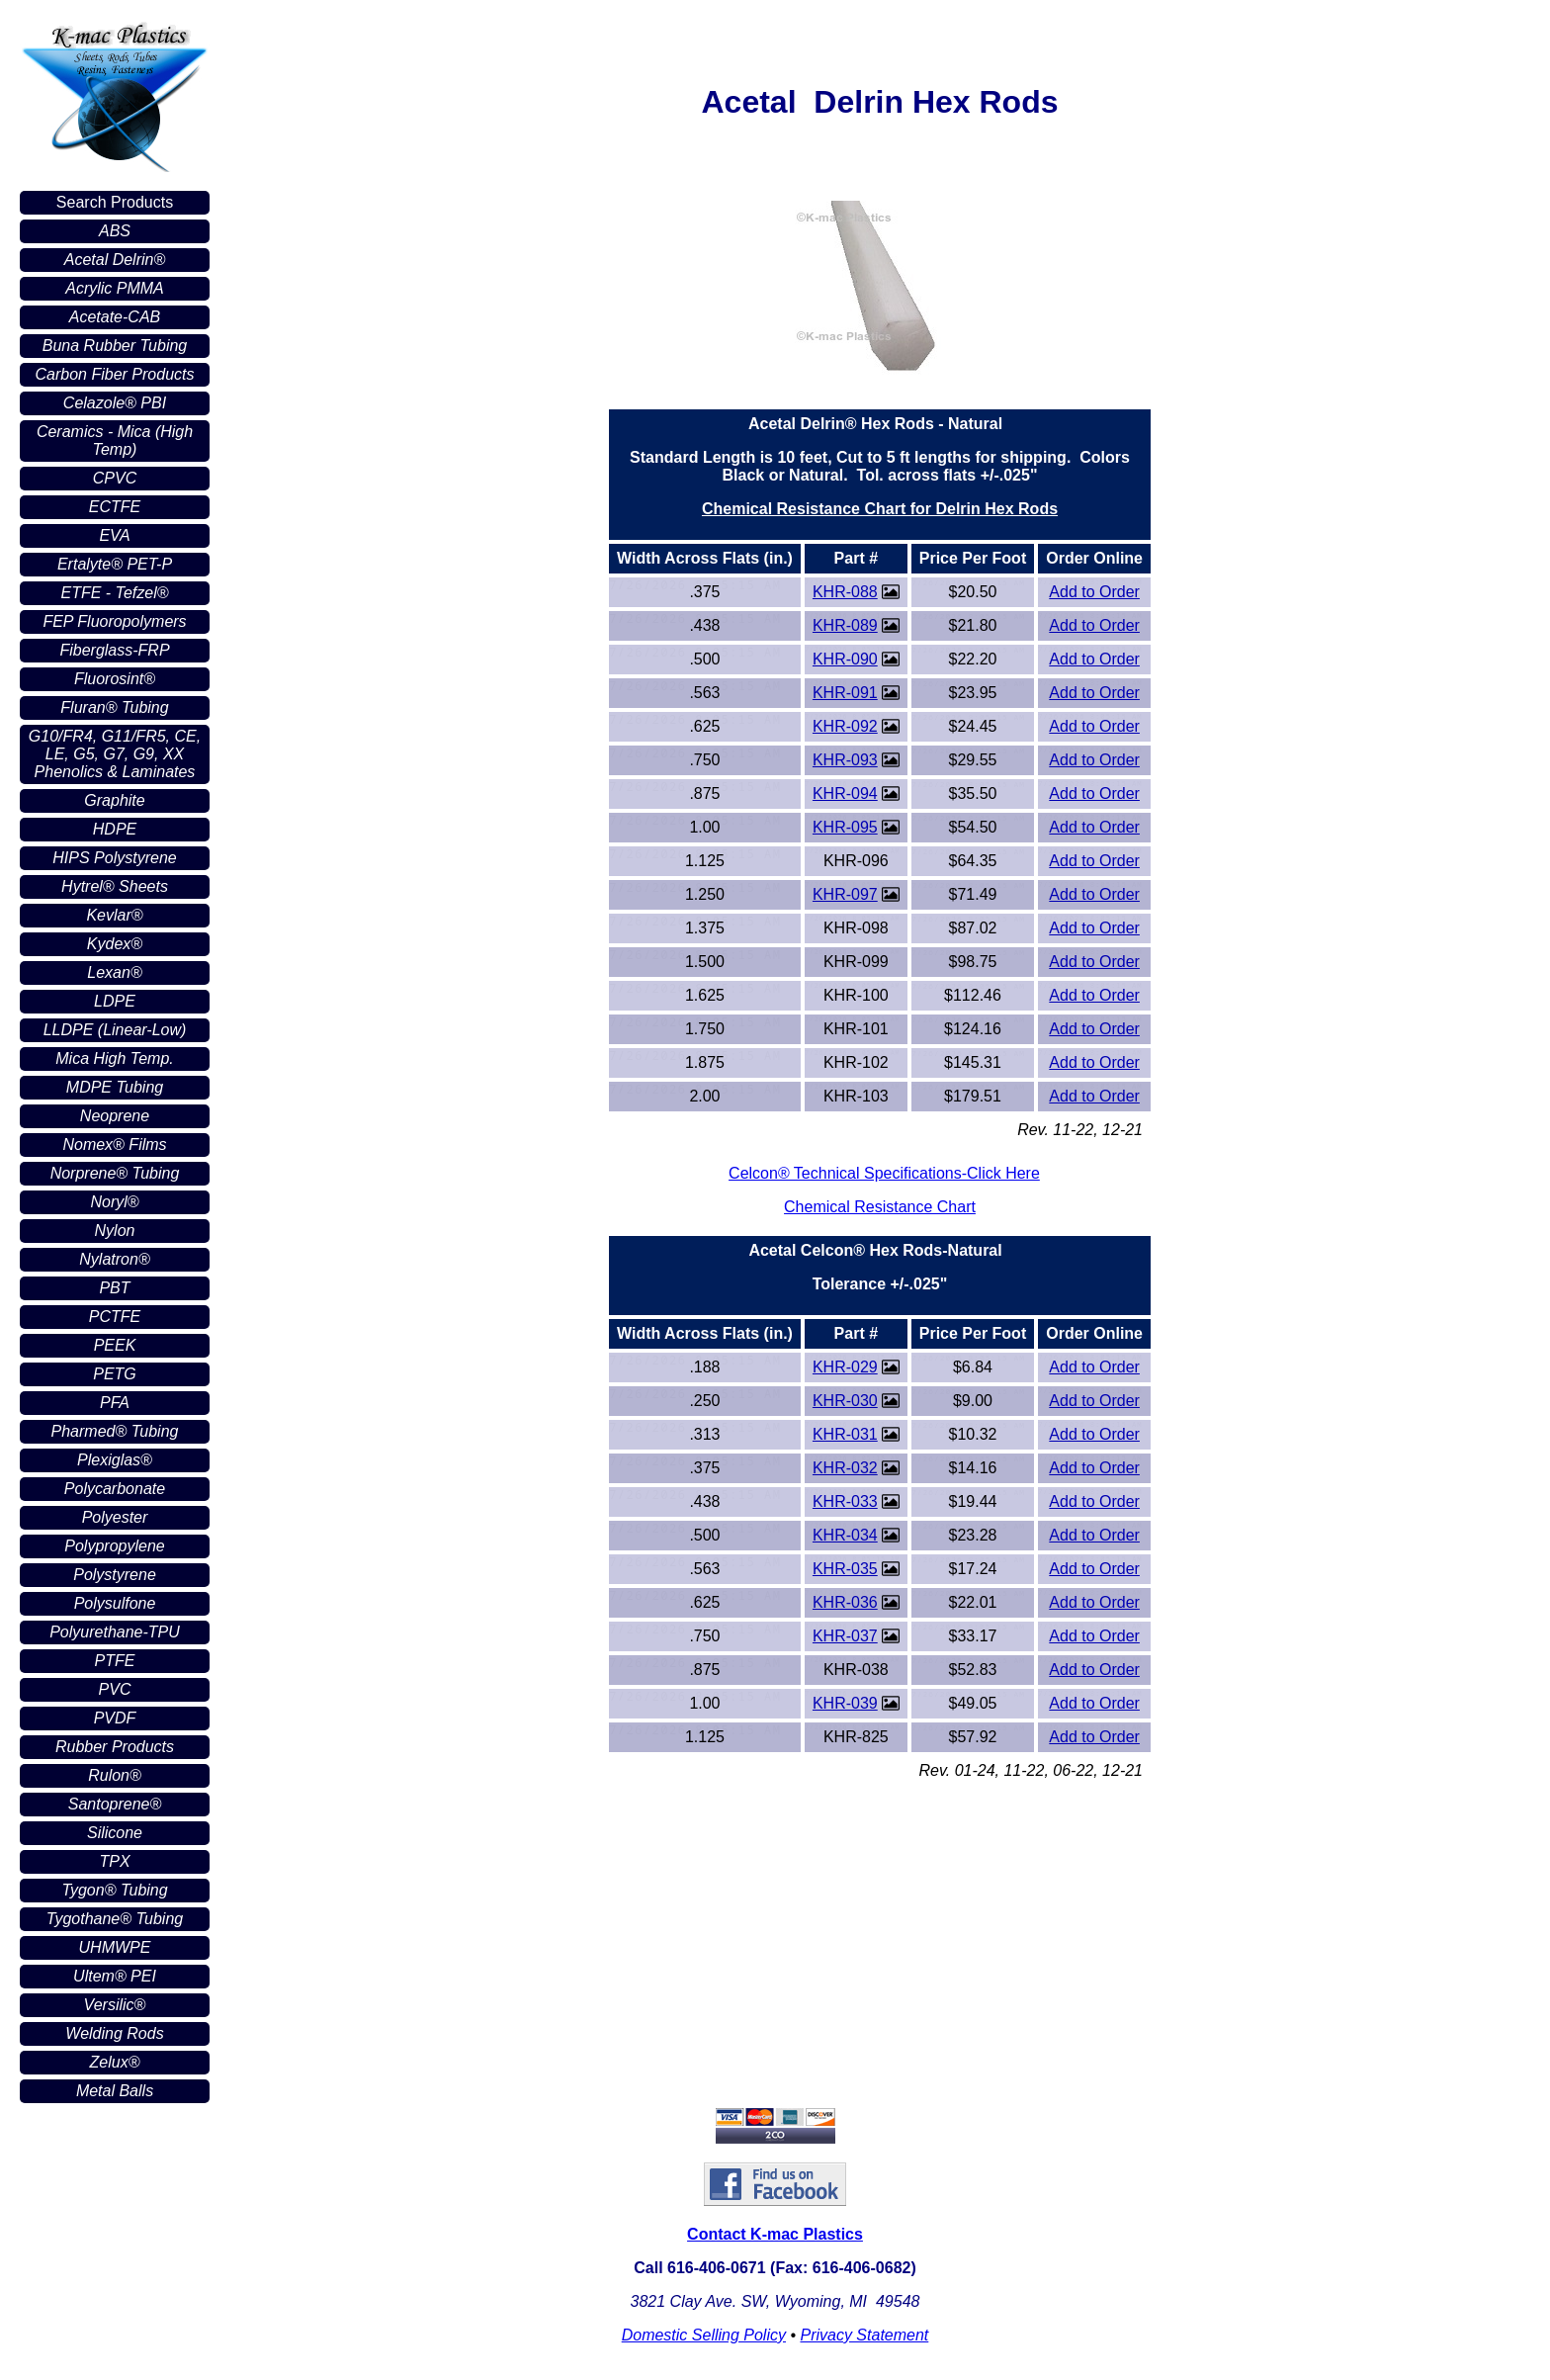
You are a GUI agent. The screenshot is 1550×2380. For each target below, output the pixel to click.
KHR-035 (845, 1568)
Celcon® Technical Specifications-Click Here (884, 1173)
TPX (114, 1861)
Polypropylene (114, 1546)
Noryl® (114, 1201)
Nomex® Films (114, 1144)
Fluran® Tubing (114, 707)
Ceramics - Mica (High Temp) (115, 440)
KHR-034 (845, 1535)
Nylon (115, 1230)
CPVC (114, 478)
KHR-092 (845, 726)
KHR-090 (845, 659)
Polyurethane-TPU (114, 1632)
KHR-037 (845, 1636)
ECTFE (114, 506)
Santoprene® (115, 1804)
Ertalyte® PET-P (114, 564)
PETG (114, 1374)
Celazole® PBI (114, 403)
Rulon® (114, 1775)
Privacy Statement (864, 2335)
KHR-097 (845, 894)
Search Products (114, 202)
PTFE (115, 1660)
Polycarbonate (114, 1488)
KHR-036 (845, 1602)
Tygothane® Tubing (114, 1918)
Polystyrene (114, 1574)
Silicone (114, 1832)
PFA (114, 1402)
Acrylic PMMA (114, 288)
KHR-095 (845, 827)
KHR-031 (845, 1434)
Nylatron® (114, 1259)
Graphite (114, 800)
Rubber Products (114, 1746)
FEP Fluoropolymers (114, 621)
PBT (114, 1287)
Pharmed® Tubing (115, 1431)
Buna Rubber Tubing (115, 345)
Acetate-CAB (114, 317)
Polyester (115, 1517)
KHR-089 (845, 625)
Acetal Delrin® (115, 259)
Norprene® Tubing (115, 1173)
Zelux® (115, 2062)
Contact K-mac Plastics (775, 2234)
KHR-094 (845, 793)
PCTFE (114, 1316)
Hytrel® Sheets (114, 886)
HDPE (114, 829)
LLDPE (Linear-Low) (115, 1029)
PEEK (115, 1345)
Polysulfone (115, 1603)
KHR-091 (845, 692)
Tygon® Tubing (114, 1890)
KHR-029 (845, 1367)
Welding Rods (114, 2033)
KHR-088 (845, 591)
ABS (114, 230)
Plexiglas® (114, 1460)
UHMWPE (115, 1947)
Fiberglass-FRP (114, 650)
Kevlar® (114, 915)
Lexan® (114, 972)
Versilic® (115, 2004)
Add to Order (1094, 591)
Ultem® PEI (114, 1976)
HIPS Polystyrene (114, 857)
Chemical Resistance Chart (880, 1206)
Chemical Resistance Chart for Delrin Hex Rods (880, 508)
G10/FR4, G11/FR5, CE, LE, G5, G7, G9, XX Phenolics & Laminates (115, 754)
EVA (114, 535)
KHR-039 (845, 1703)
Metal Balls (114, 2090)
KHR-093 (845, 759)
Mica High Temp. (114, 1058)
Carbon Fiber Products (115, 374)
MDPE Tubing (114, 1087)
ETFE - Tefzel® (115, 592)
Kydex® (114, 943)
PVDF (115, 1718)
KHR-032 (845, 1467)
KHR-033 (845, 1501)
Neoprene (114, 1115)
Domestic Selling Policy (704, 2335)
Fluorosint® (114, 678)
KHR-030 (845, 1400)
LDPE (114, 1001)
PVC (115, 1689)
